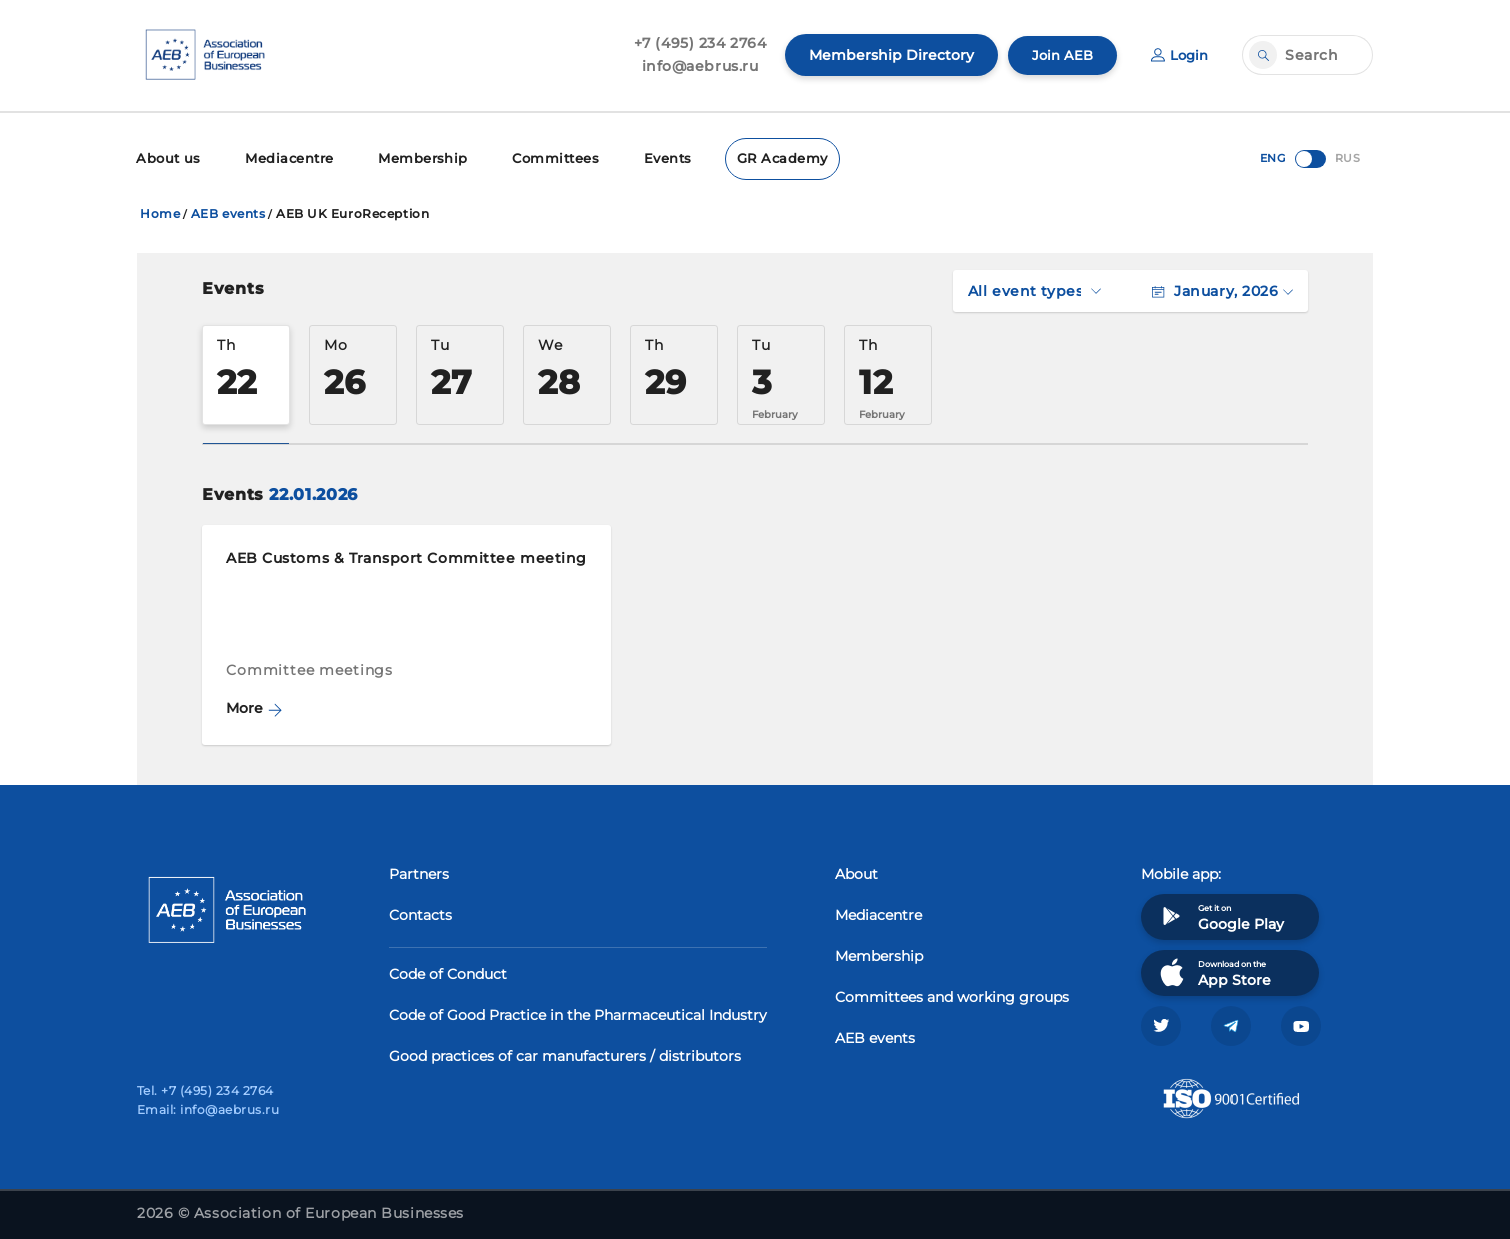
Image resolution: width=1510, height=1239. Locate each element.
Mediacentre (282, 157)
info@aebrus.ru (694, 66)
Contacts (420, 913)
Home (160, 211)
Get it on (1220, 914)
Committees (535, 157)
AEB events (228, 211)
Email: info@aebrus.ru (208, 1109)
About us (166, 157)
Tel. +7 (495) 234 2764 (205, 1090)
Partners (419, 872)
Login (1178, 55)
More (254, 706)
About (856, 872)
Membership (408, 157)
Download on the (1213, 970)
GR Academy (755, 157)
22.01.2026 (313, 492)
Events (644, 157)
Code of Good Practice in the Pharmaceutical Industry (578, 1013)
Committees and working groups (952, 995)
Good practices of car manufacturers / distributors (565, 1054)
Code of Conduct (448, 972)
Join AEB (1058, 55)
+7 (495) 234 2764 (694, 43)
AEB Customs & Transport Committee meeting (406, 556)
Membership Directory (885, 55)
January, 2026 (1222, 289)
